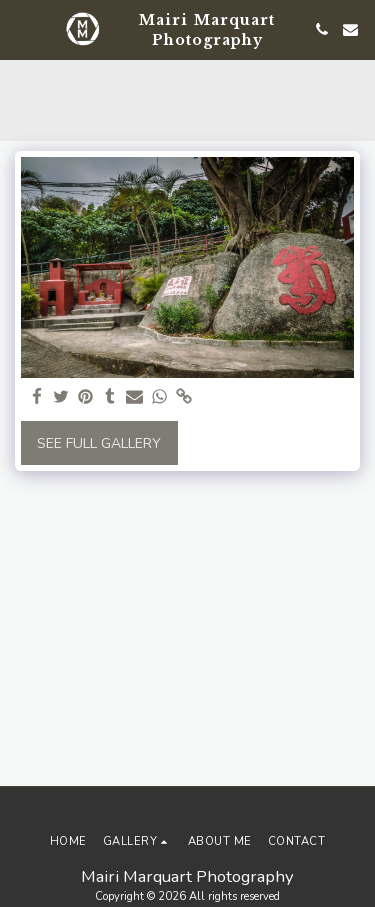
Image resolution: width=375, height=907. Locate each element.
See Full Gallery (99, 443)
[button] (22, 28)
